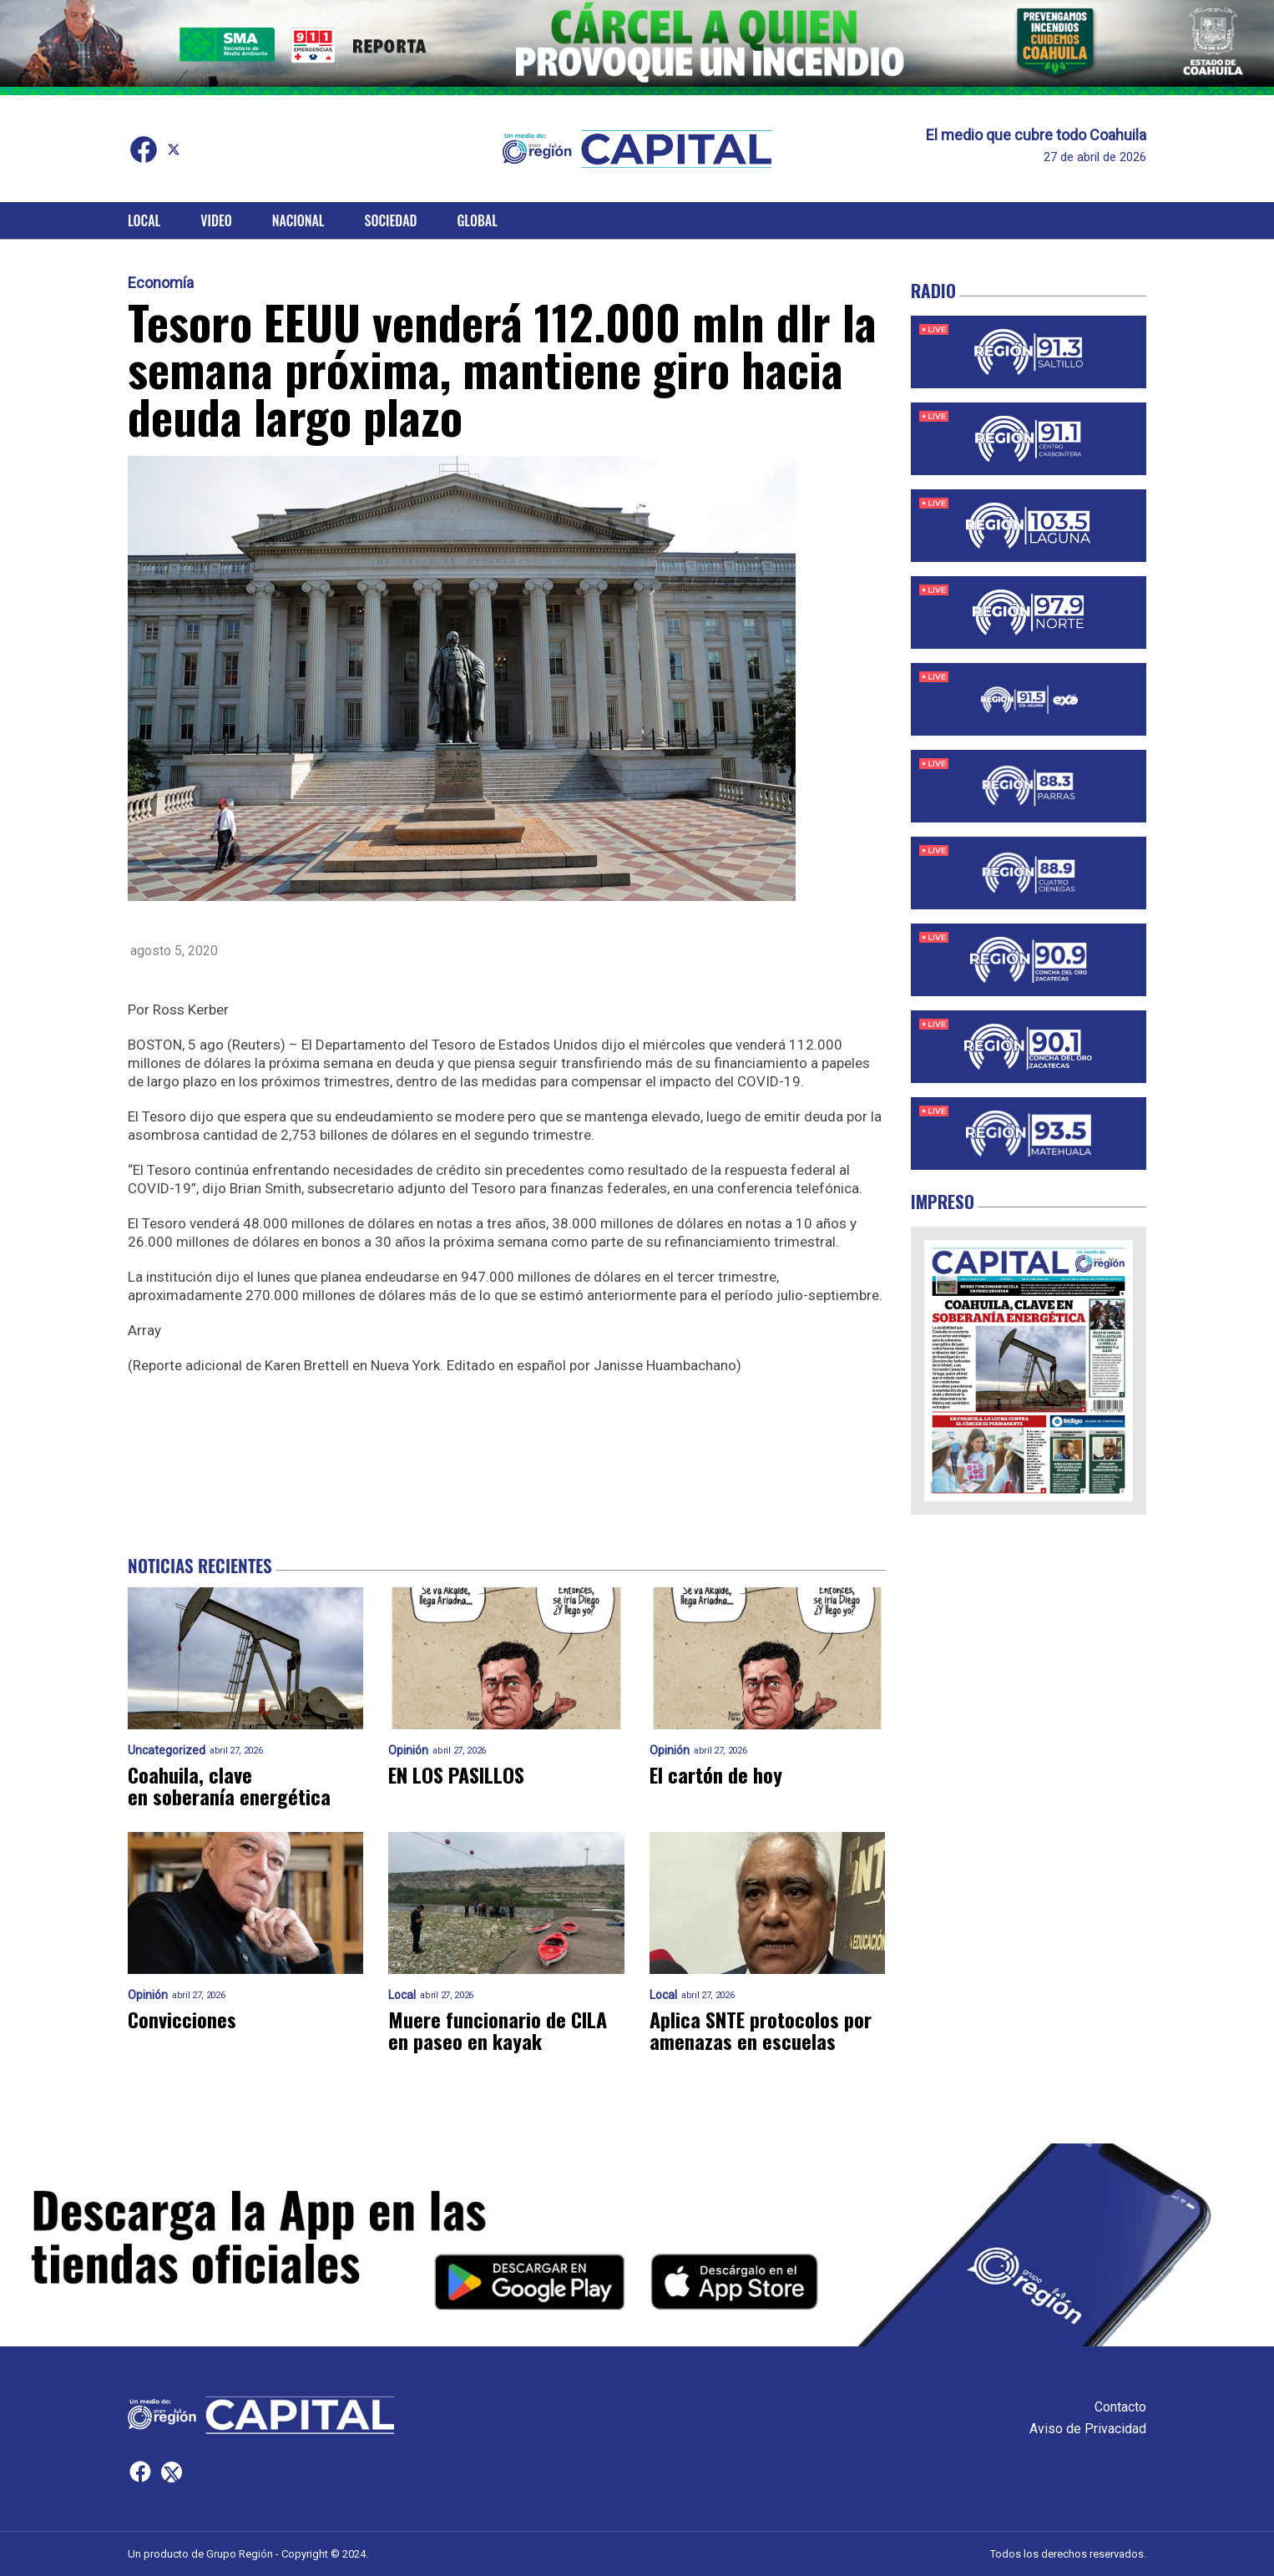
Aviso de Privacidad (1087, 2429)
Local (144, 220)
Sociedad (391, 220)
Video (215, 220)
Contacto (1120, 2407)
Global (477, 220)
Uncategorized (166, 1750)
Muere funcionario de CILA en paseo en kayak (497, 2030)
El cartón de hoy (716, 1774)
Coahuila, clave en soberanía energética (229, 1785)
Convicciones (182, 2019)
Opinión (408, 1750)
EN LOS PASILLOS (456, 1774)
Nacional (298, 220)
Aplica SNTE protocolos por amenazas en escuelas (761, 2030)
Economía (161, 283)
